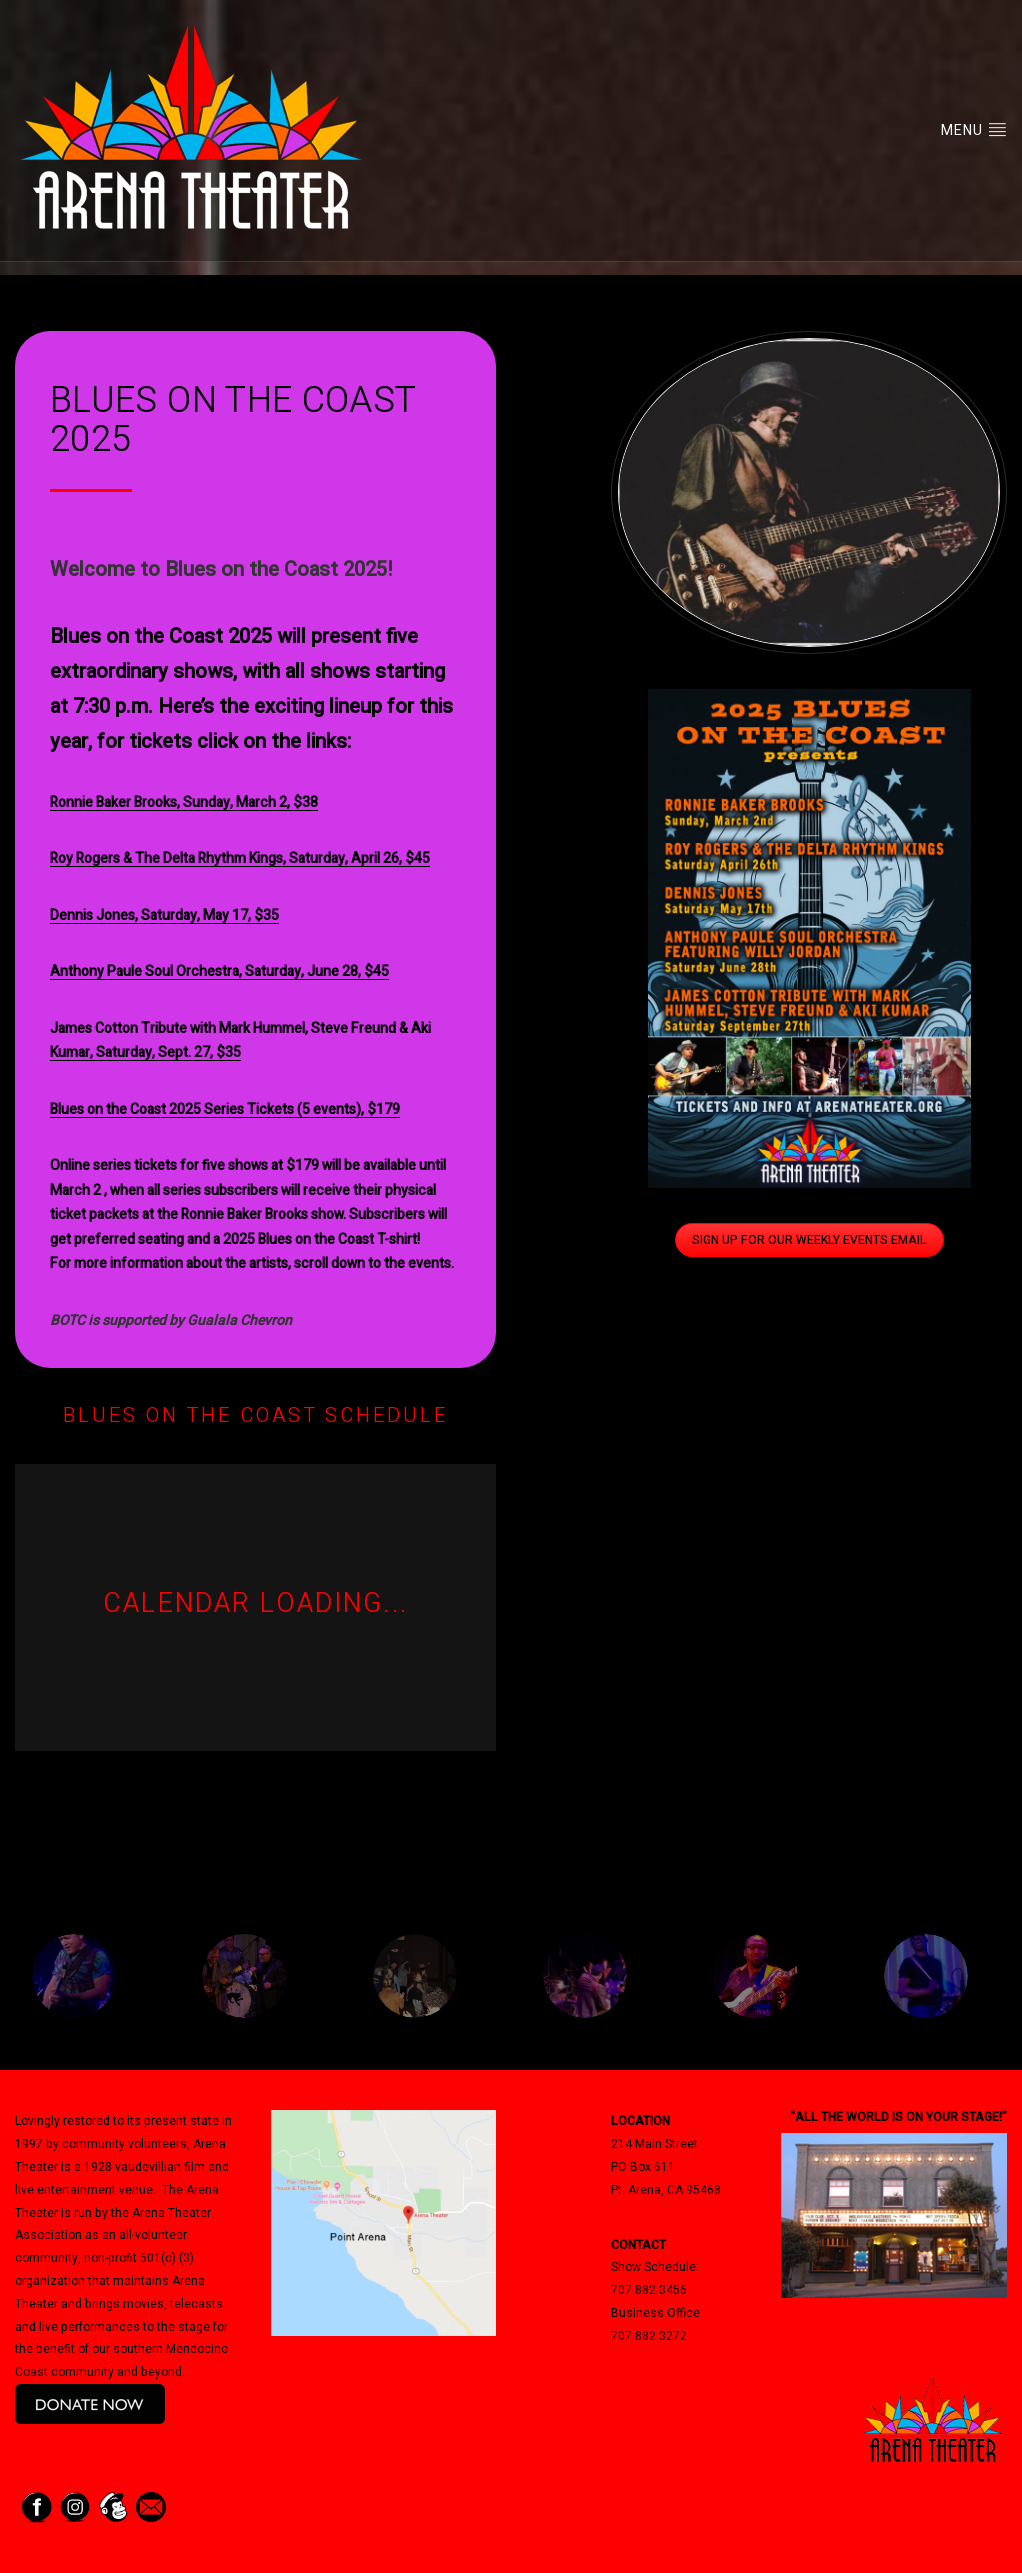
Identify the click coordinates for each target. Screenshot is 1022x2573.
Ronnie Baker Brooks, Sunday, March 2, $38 (184, 802)
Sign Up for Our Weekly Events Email (809, 1240)
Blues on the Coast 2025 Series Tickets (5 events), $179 (225, 1109)
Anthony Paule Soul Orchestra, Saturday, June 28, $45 (219, 971)
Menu (974, 130)
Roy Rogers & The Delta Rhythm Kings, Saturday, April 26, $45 (240, 858)
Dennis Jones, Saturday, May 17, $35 (164, 915)
